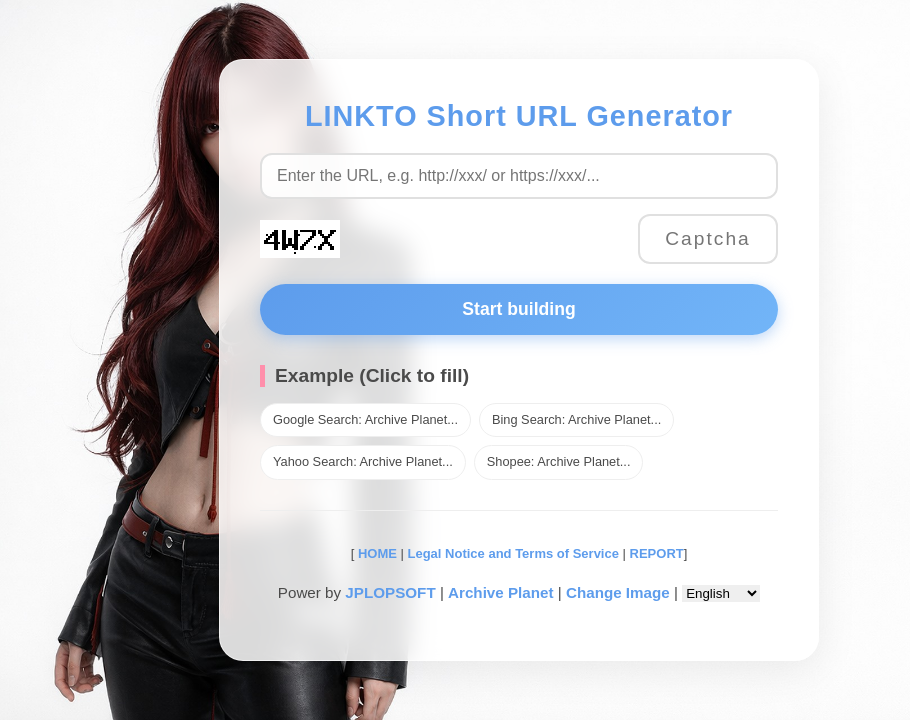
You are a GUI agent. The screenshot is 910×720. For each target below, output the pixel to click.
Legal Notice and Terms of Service (513, 553)
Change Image (618, 592)
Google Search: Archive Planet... (365, 419)
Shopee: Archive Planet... (559, 461)
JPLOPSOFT (390, 592)
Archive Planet (501, 592)
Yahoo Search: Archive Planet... (363, 461)
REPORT (657, 553)
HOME (375, 553)
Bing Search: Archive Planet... (576, 419)
